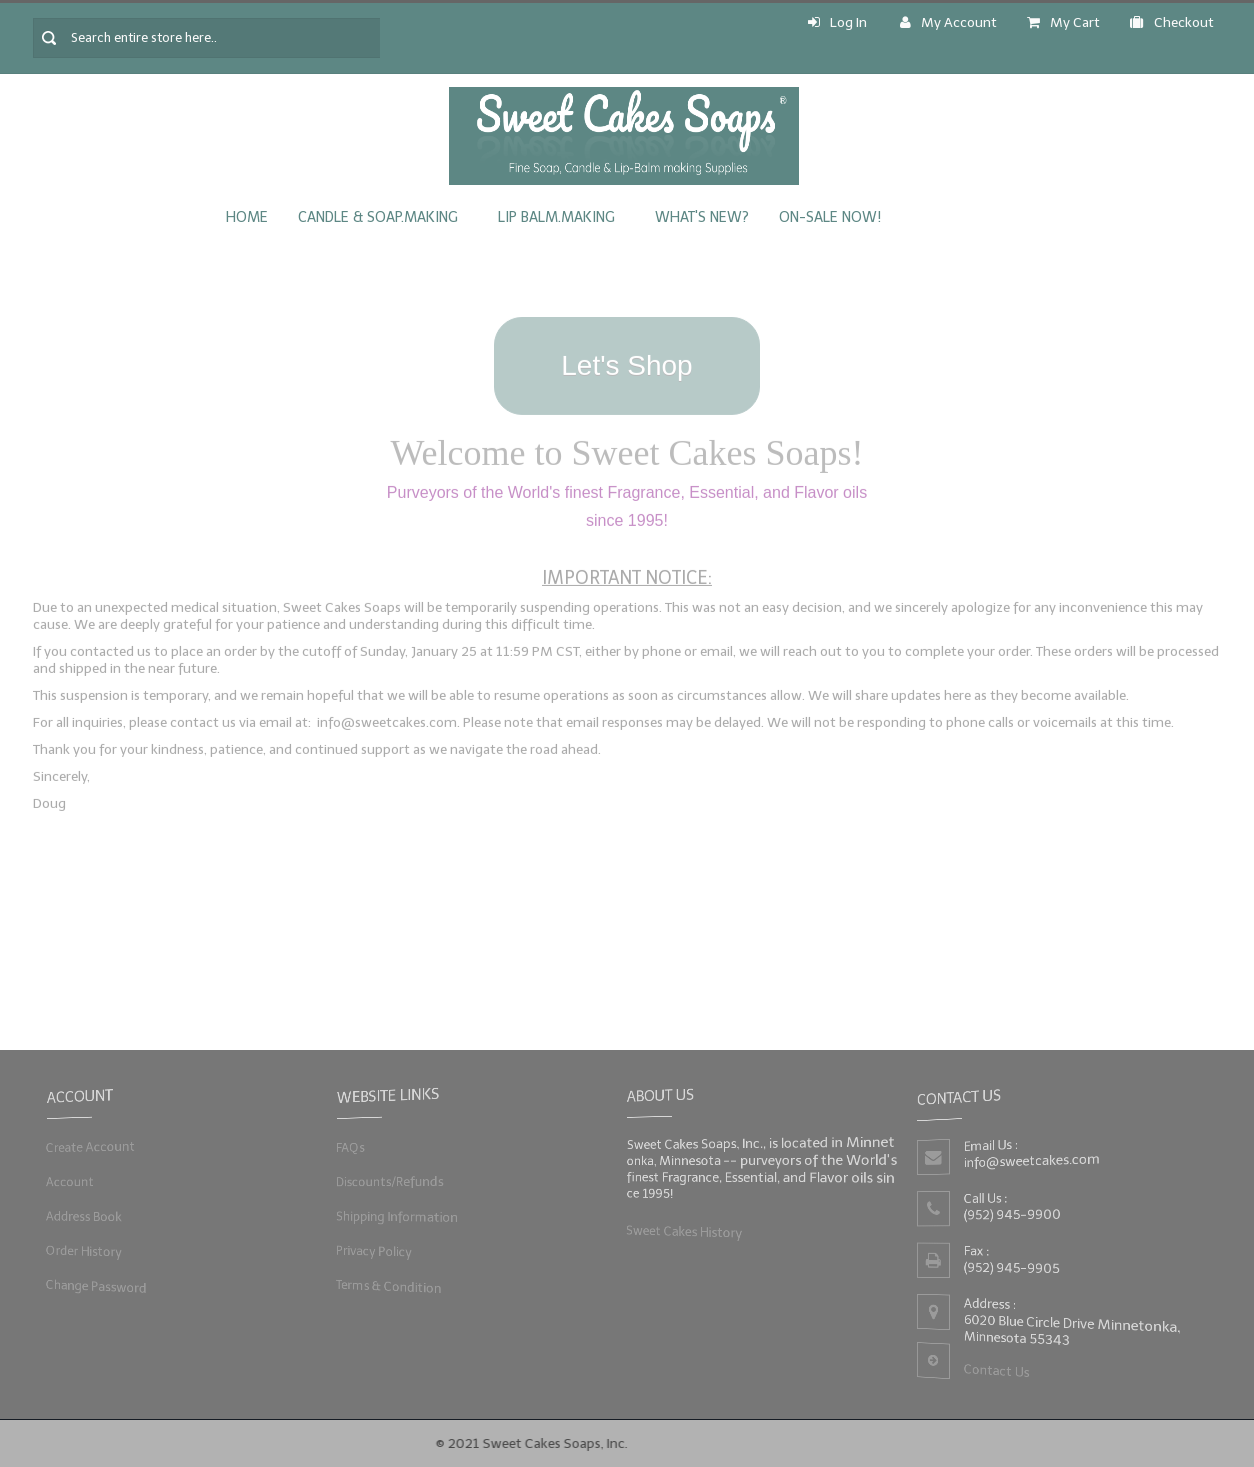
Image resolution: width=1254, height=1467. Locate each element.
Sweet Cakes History (682, 1231)
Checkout (1172, 22)
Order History (81, 1251)
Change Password (94, 1286)
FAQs (347, 1146)
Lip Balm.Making (556, 217)
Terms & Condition (386, 1286)
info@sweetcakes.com (1031, 1160)
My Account (948, 22)
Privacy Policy (371, 1251)
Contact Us (995, 1372)
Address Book (81, 1216)
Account (67, 1181)
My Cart (1063, 22)
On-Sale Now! (830, 217)
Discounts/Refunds (387, 1181)
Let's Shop (626, 359)
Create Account (88, 1146)
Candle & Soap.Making (378, 217)
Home (247, 217)
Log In (837, 22)
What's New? (702, 217)
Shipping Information (395, 1216)
